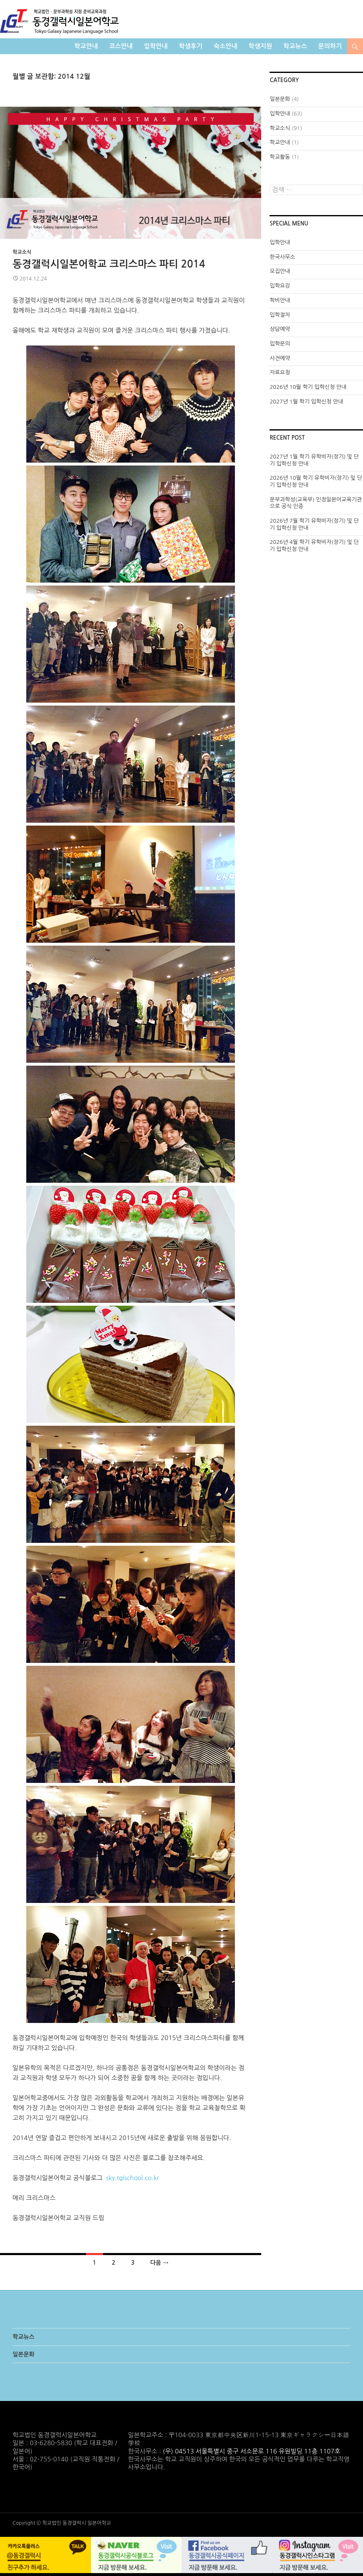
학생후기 (190, 46)
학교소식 (22, 252)
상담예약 (280, 329)
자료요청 (280, 372)
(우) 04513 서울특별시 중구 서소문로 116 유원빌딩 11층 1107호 (251, 2451)
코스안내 (121, 46)
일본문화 (280, 99)
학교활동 (280, 157)
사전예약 (280, 358)
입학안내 (155, 46)
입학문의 (280, 343)
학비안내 (280, 300)
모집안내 (280, 271)
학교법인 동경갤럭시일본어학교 (59, 21)
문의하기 (330, 46)
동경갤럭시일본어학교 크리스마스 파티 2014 (109, 264)
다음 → (159, 2263)
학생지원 (260, 46)
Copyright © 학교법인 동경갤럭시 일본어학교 (62, 2523)
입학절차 (280, 315)
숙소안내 (225, 46)
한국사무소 (282, 257)
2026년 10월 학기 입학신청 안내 (308, 387)
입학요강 (280, 285)
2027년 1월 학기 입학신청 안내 (306, 401)
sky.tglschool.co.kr (132, 2178)
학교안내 (86, 46)
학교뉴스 (295, 46)
